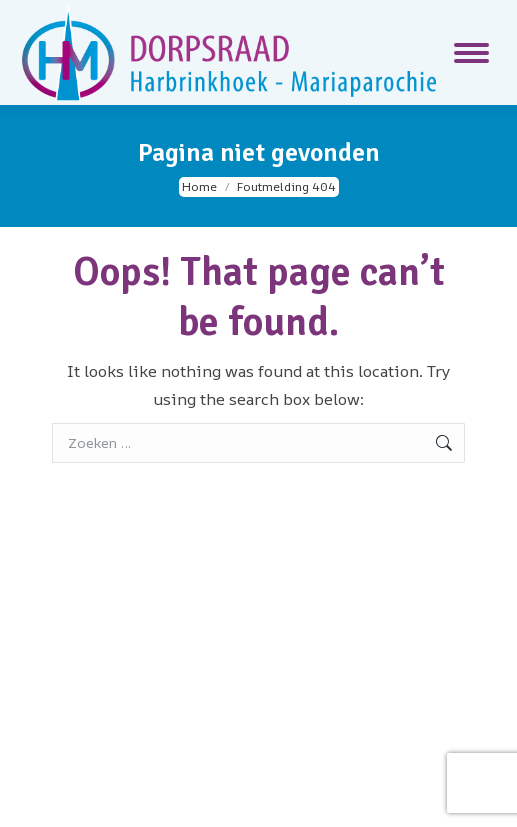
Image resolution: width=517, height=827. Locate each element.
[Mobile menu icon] (471, 53)
